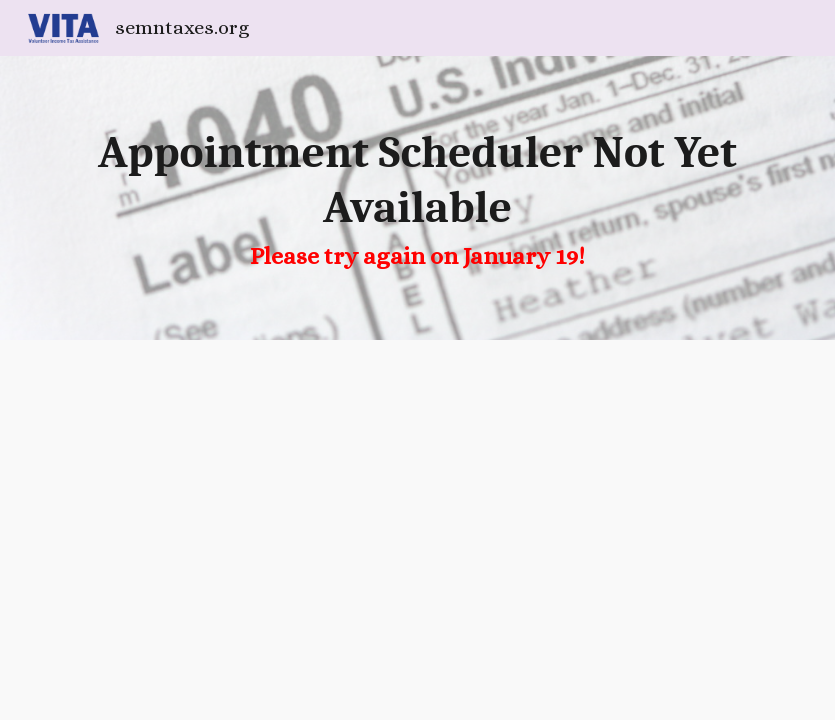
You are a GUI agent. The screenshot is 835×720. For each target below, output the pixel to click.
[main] (417, 198)
